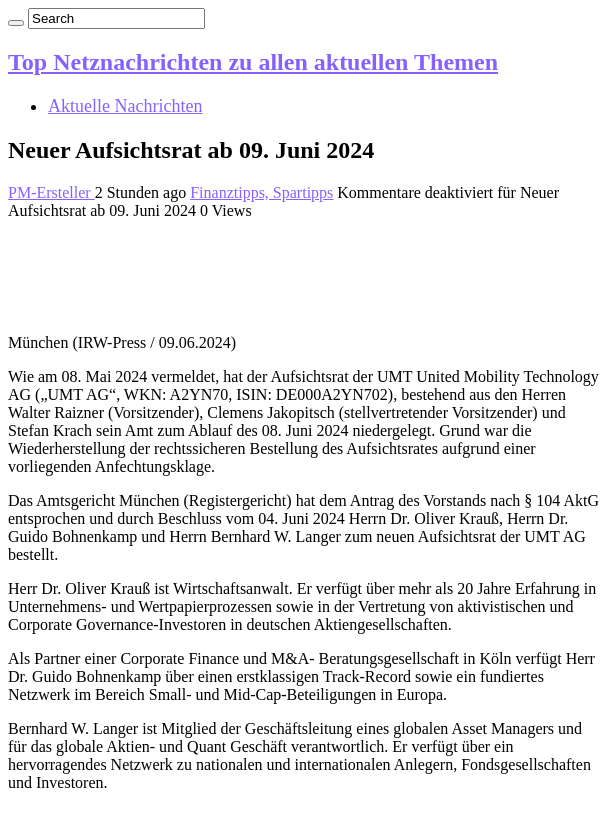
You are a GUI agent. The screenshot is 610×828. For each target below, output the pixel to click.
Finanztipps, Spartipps (261, 192)
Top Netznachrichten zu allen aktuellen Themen (253, 62)
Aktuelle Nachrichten (125, 106)
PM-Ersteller (51, 192)
